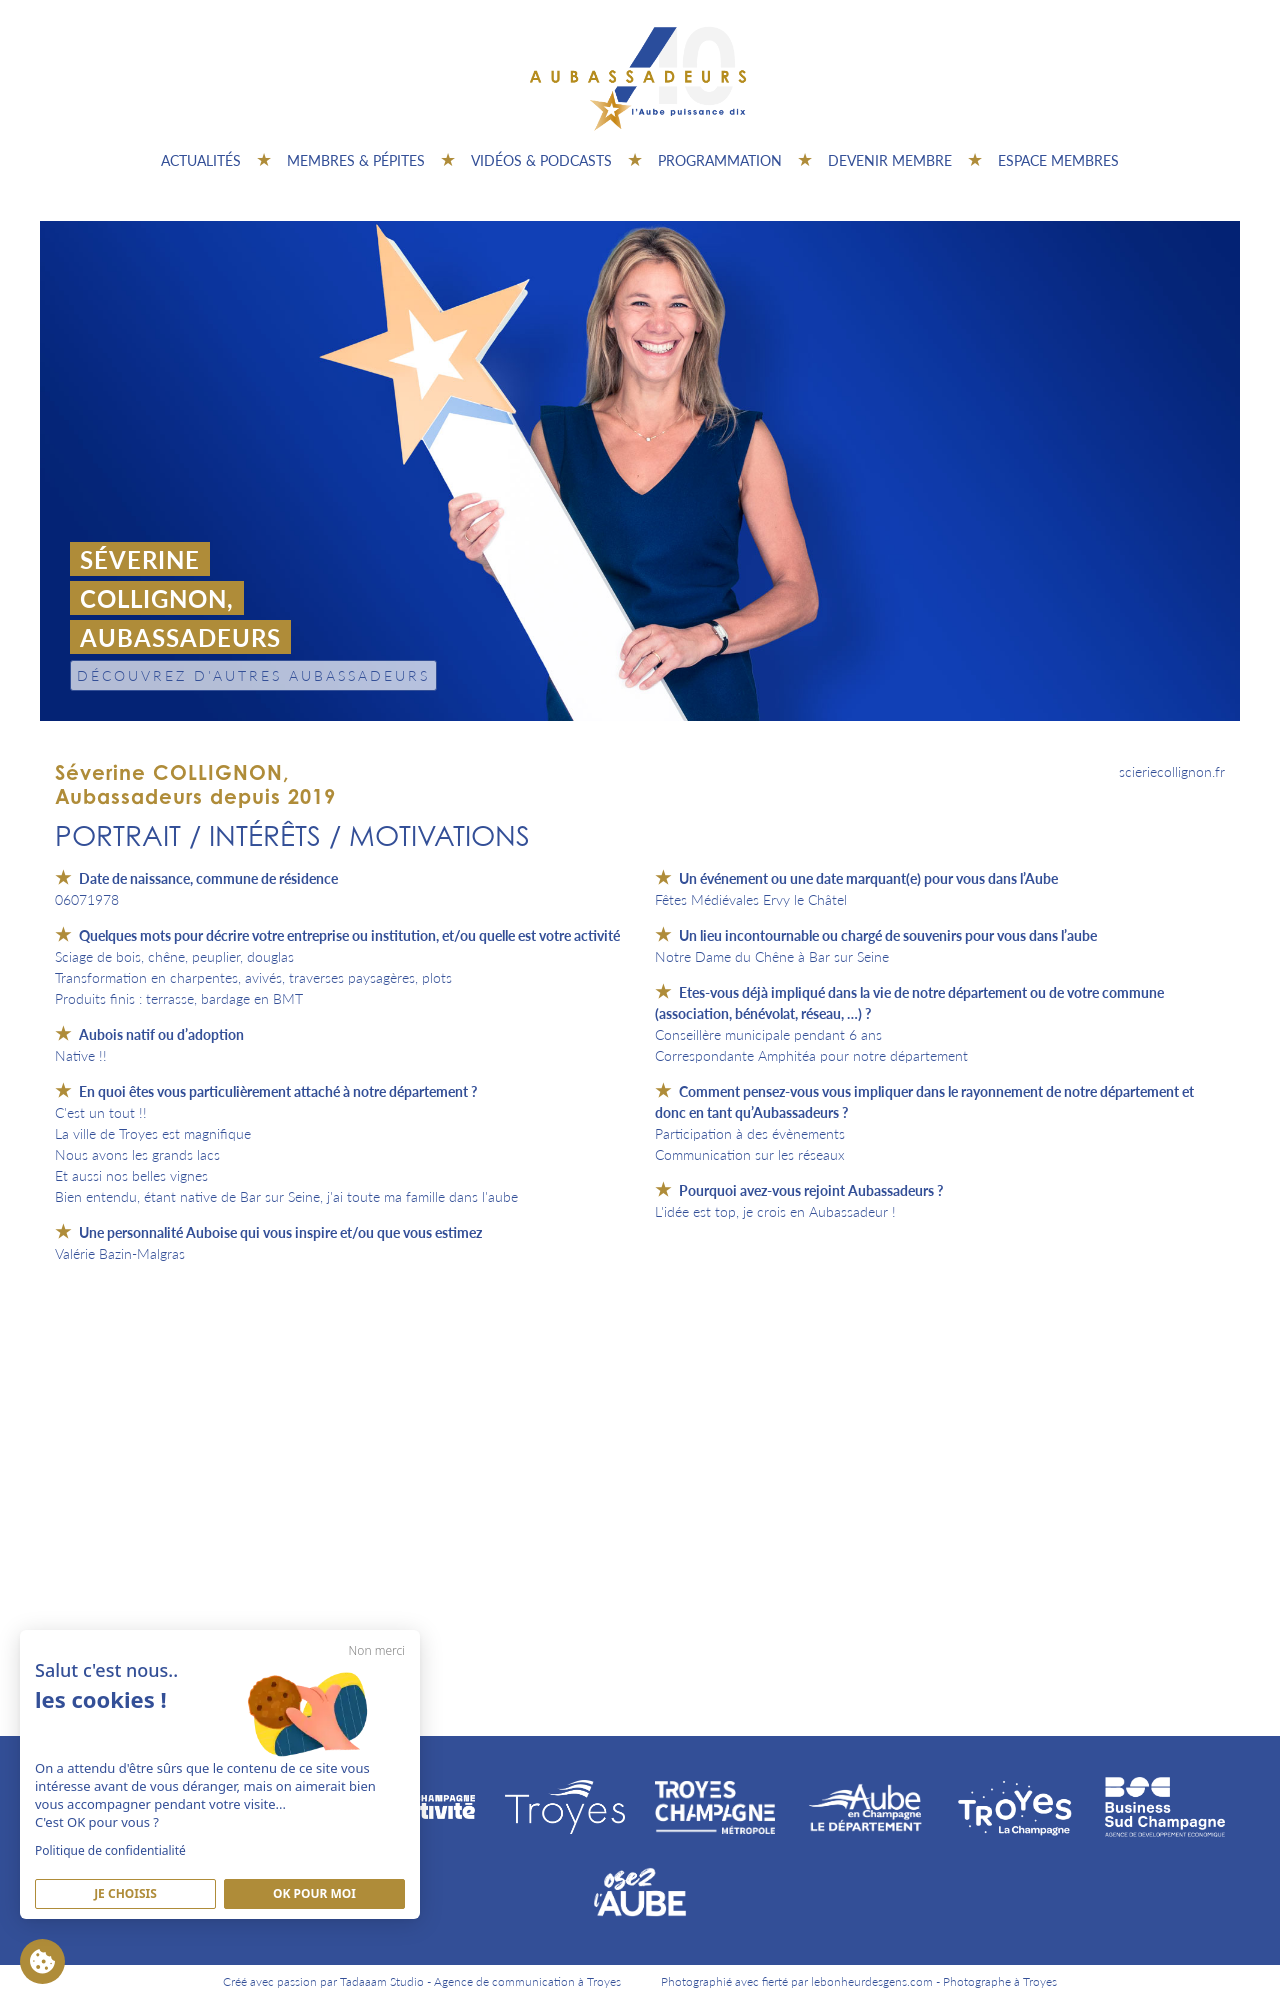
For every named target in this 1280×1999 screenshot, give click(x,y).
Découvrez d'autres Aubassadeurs (253, 675)
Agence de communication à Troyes (527, 1981)
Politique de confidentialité (110, 1850)
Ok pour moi (314, 1893)
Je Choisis (125, 1893)
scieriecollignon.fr (1172, 771)
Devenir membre (890, 160)
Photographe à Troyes (1000, 1981)
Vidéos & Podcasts (541, 160)
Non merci (377, 1650)
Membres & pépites (356, 160)
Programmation (720, 160)
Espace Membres (1058, 160)
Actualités (201, 160)
